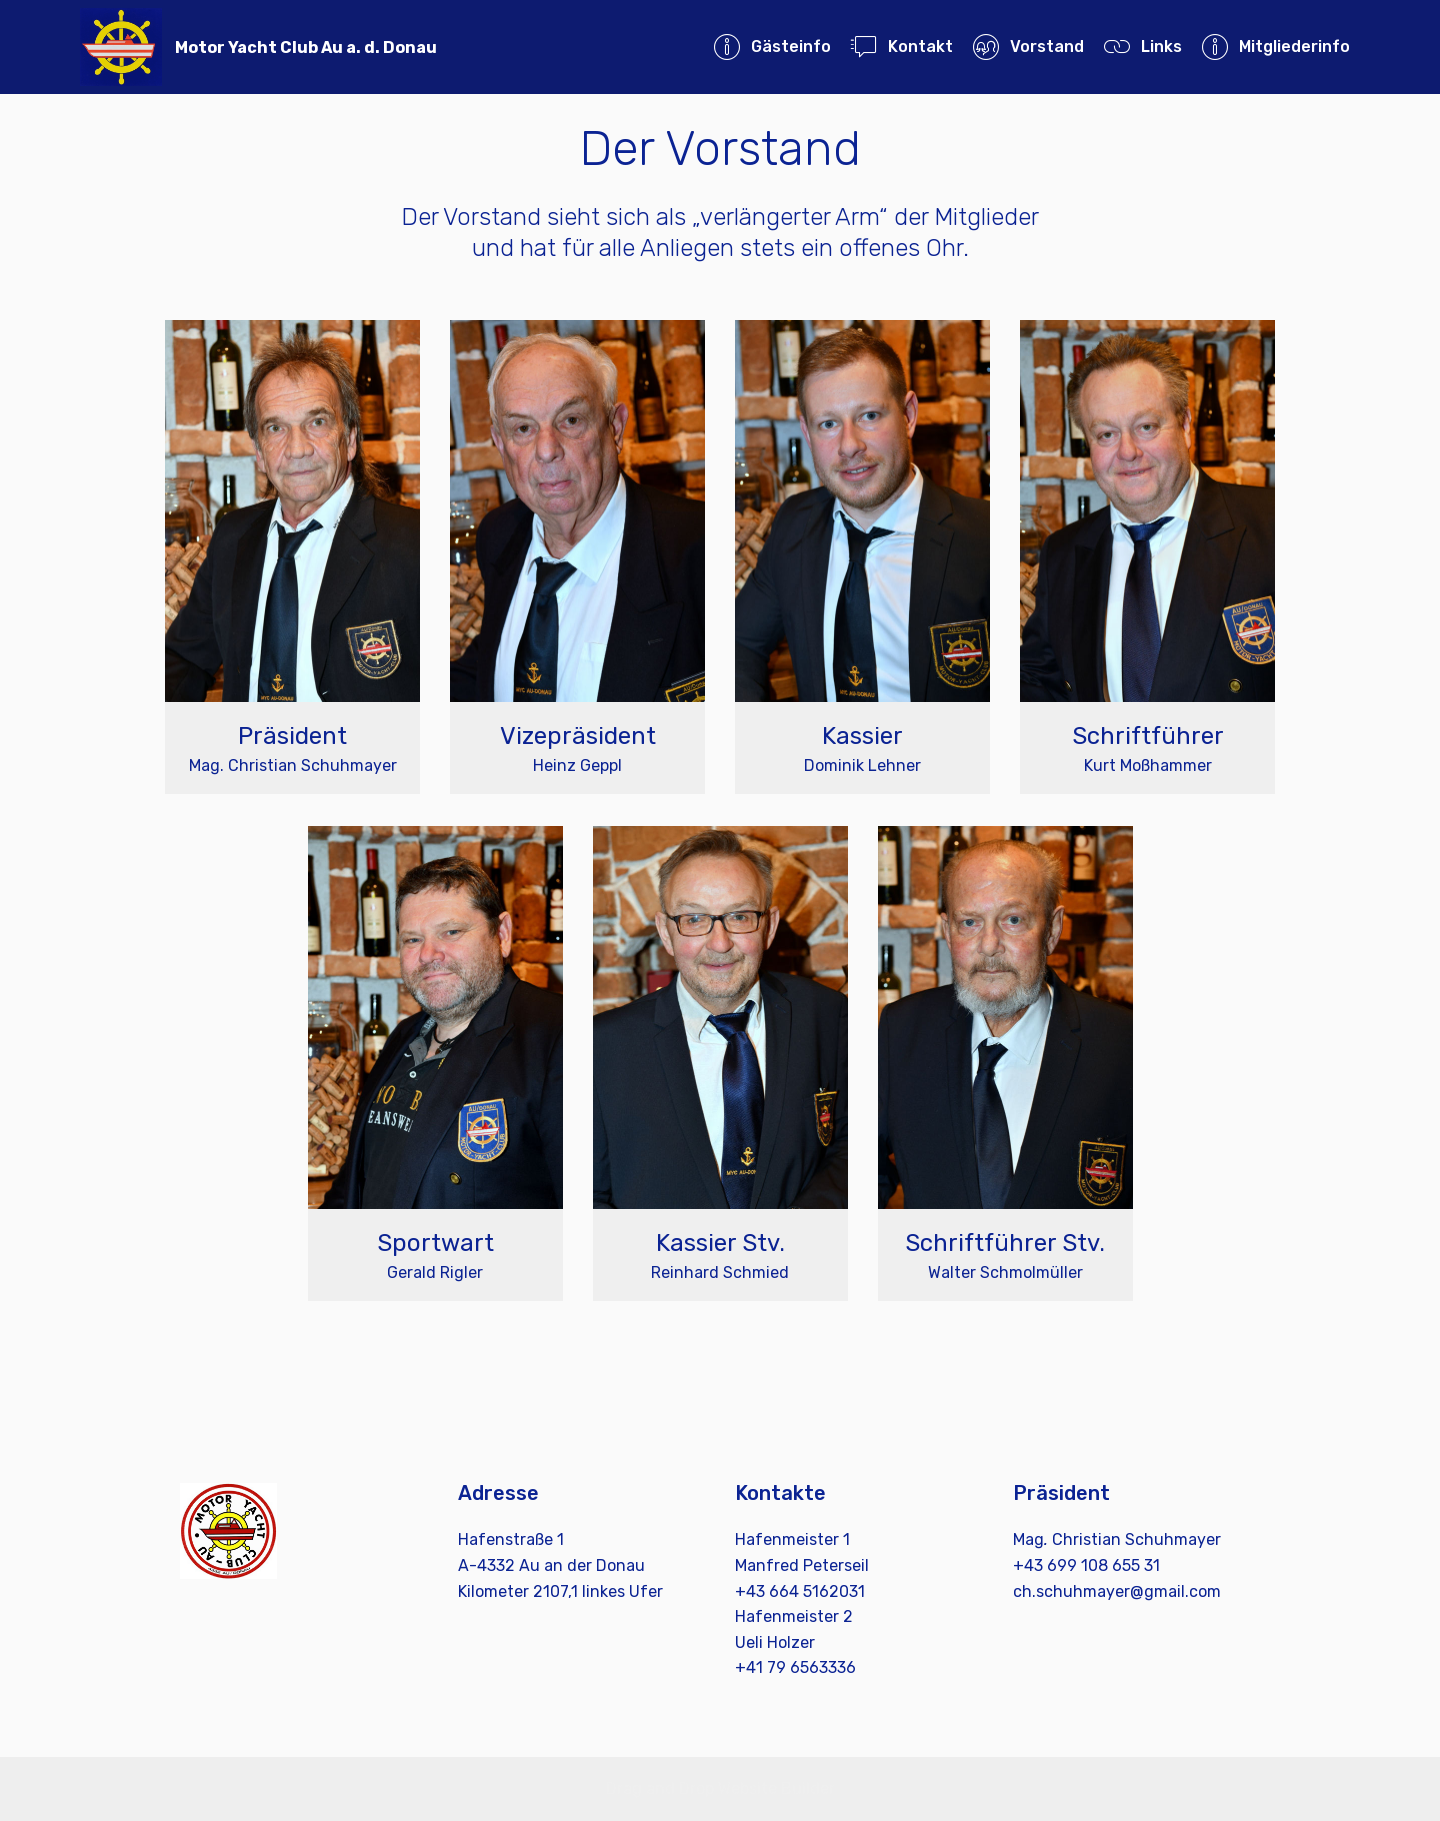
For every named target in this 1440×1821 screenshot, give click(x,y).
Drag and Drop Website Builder (720, 1788)
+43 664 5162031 (800, 1591)
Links (1142, 46)
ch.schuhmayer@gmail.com (1117, 1591)
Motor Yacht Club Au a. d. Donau (306, 47)
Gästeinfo (772, 46)
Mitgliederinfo (1275, 46)
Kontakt (901, 46)
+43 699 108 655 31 (1086, 1565)
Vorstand (1028, 46)
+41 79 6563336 (795, 1667)
